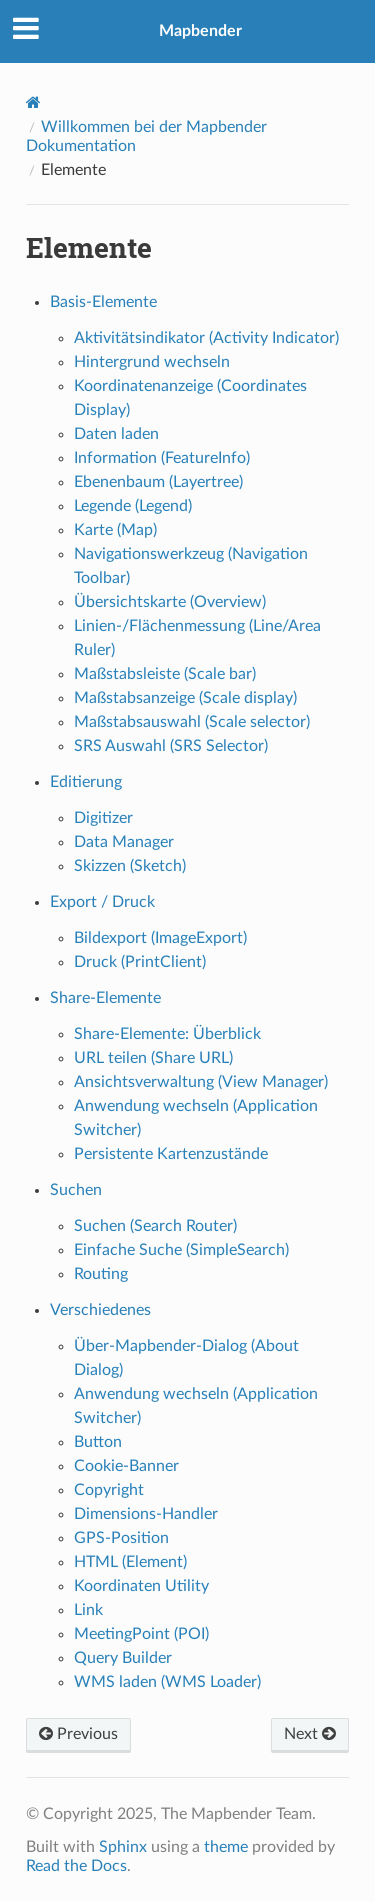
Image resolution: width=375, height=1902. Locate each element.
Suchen (76, 1190)
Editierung (86, 782)
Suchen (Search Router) (155, 1226)
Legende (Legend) (133, 506)
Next (310, 1734)
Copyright (109, 1490)
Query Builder (123, 1658)
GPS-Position (121, 1538)
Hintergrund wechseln (152, 362)
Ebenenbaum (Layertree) (158, 482)
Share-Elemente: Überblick (167, 1034)
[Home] (33, 102)
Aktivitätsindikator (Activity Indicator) (206, 338)
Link (88, 1610)
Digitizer (103, 818)
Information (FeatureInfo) (162, 458)
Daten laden (116, 434)
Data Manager (124, 842)
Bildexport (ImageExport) (160, 938)
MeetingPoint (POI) (141, 1634)
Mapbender (200, 31)
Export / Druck (102, 902)
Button (98, 1442)
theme (226, 1847)
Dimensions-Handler (146, 1514)
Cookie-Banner (126, 1466)
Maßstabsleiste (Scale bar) (165, 674)
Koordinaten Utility (141, 1586)
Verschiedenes (100, 1310)
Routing (101, 1274)
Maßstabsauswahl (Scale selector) (192, 722)
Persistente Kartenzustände (171, 1154)
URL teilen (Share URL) (153, 1058)
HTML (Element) (130, 1562)
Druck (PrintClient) (140, 962)
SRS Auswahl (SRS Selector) (171, 746)
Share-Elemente (105, 998)
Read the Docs (76, 1866)
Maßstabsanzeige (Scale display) (185, 698)
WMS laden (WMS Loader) (167, 1682)
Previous (78, 1734)
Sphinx (123, 1847)
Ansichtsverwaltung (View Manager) (201, 1082)
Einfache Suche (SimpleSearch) (181, 1250)
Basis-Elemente (103, 302)
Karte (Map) (115, 530)
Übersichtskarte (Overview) (170, 602)
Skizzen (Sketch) (130, 866)
